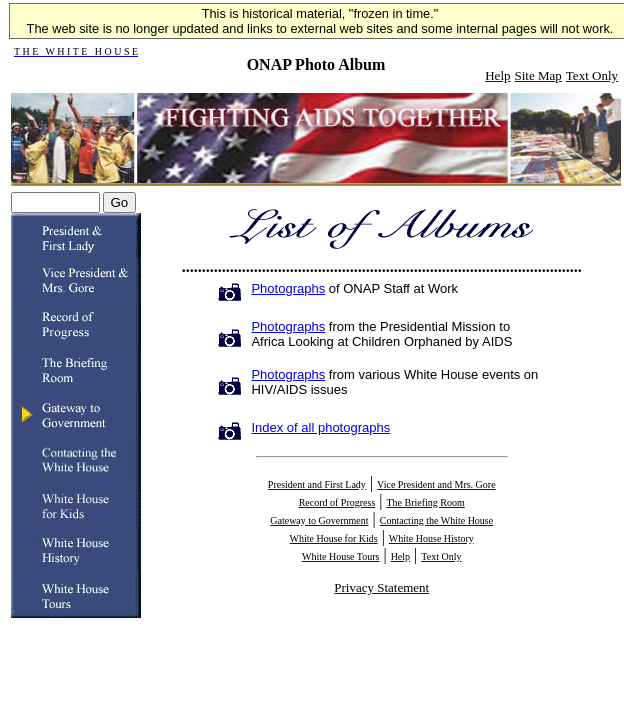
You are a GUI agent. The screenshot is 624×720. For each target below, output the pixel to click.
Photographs (288, 288)
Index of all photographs (320, 427)
